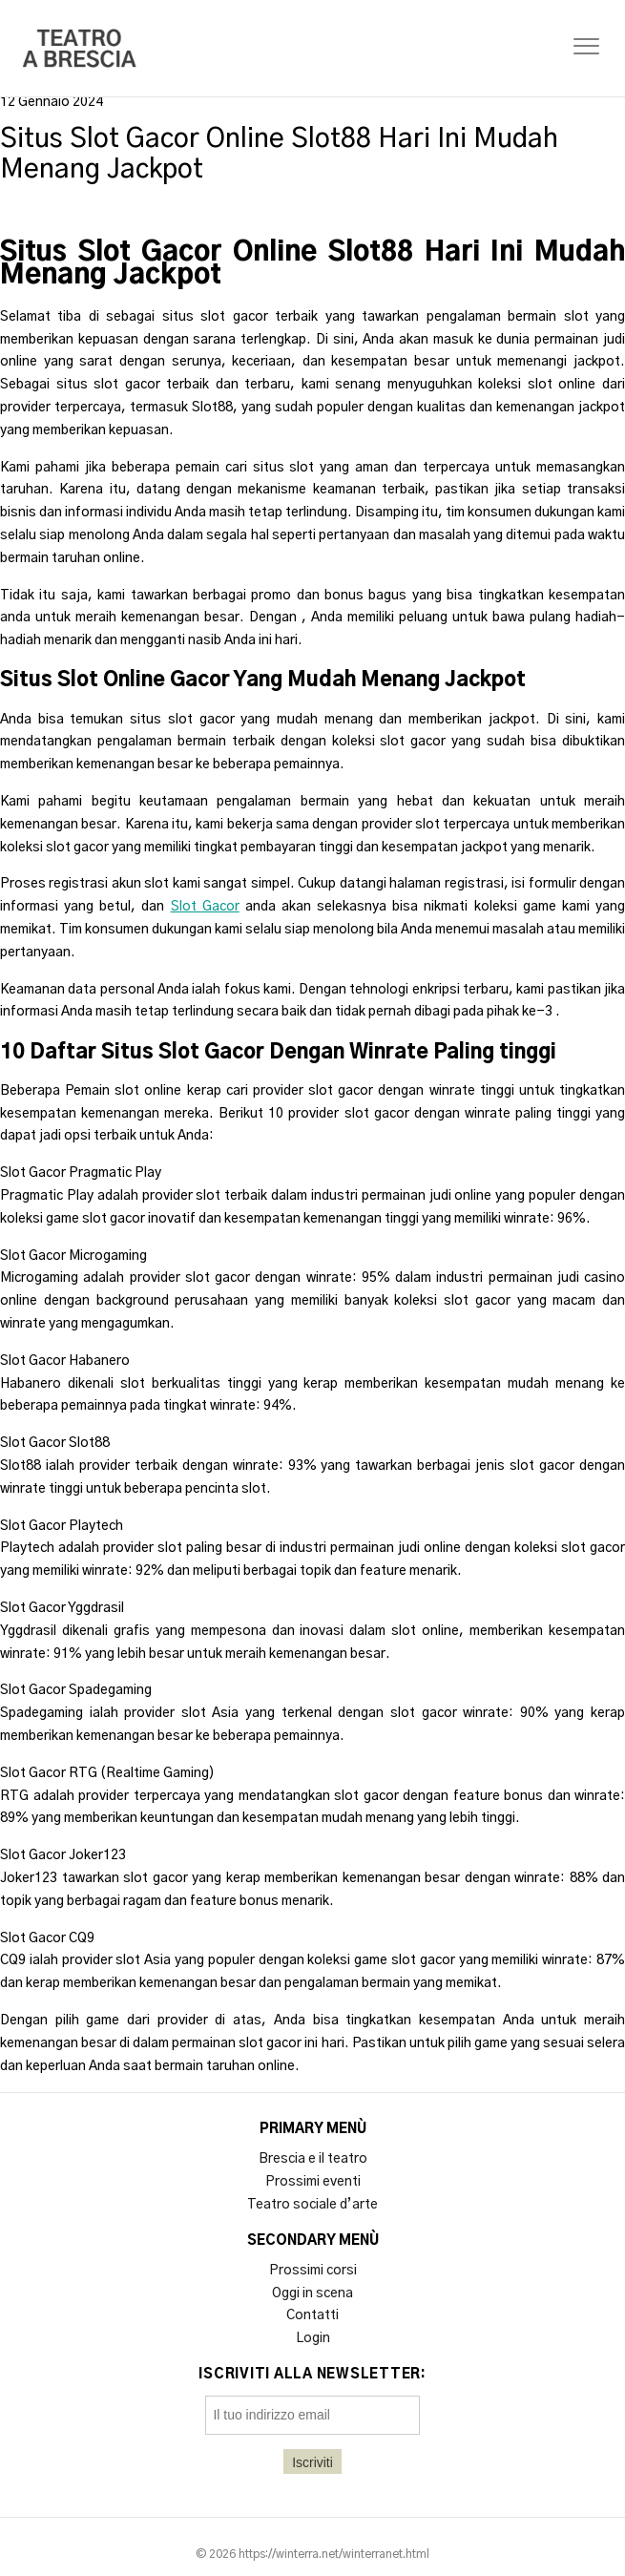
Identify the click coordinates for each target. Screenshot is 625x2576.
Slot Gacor (205, 906)
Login (313, 2338)
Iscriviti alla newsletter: (312, 2374)
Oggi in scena (312, 2293)
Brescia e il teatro (313, 2159)
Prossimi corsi (313, 2270)
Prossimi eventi (313, 2182)
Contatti (312, 2315)
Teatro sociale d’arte (312, 2204)
